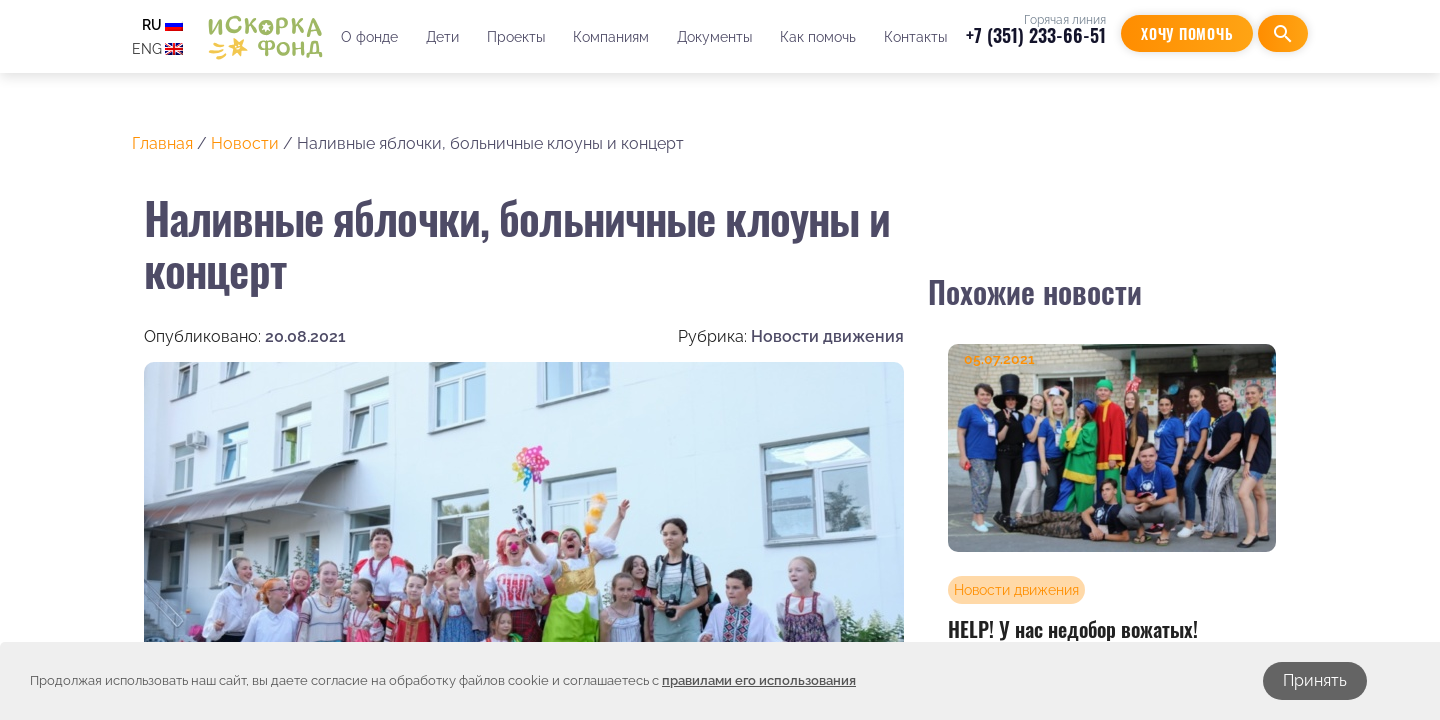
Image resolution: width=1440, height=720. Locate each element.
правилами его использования (759, 680)
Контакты (915, 37)
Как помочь (818, 37)
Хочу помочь (1187, 33)
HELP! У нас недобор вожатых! (1073, 629)
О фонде (369, 37)
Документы (714, 37)
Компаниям (611, 37)
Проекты (516, 37)
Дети (442, 37)
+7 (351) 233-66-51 (1036, 35)
